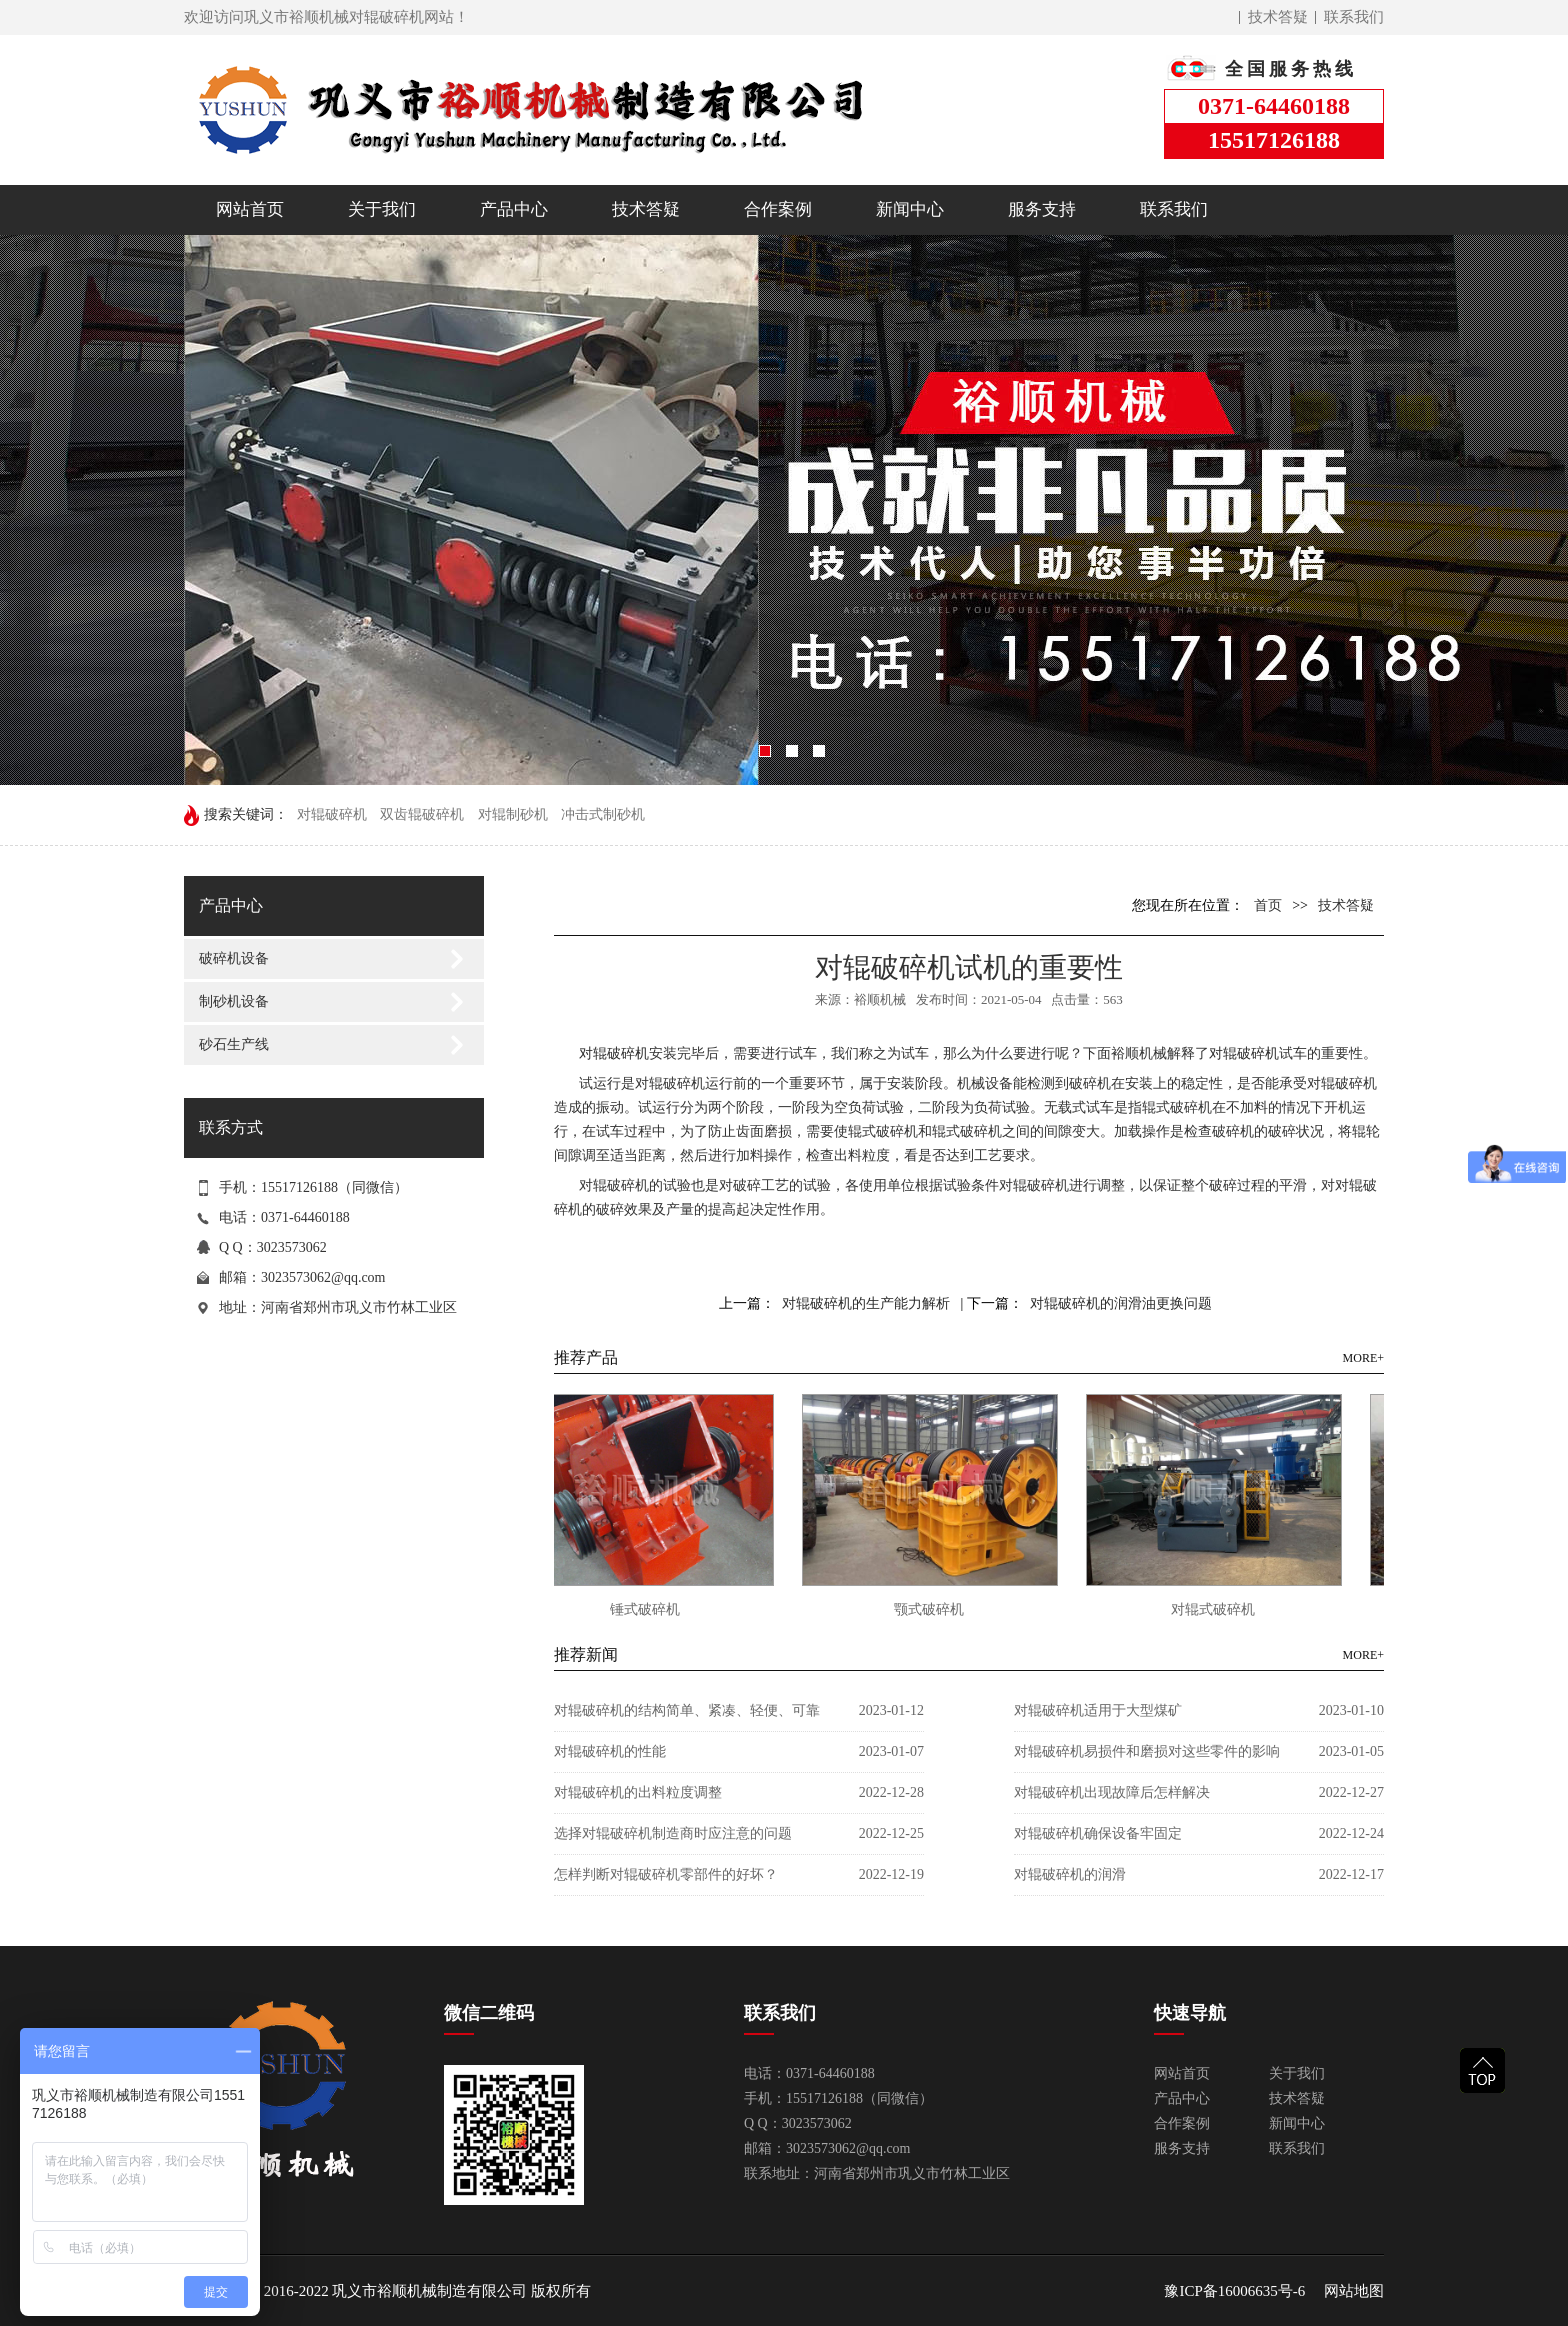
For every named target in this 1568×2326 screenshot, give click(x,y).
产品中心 (514, 209)
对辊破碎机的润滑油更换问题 (1121, 1303)
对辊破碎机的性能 (610, 1751)
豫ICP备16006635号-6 (1234, 2291)
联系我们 (1354, 17)
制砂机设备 (234, 1001)
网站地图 (1354, 2291)
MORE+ (1363, 1358)
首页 (1268, 905)
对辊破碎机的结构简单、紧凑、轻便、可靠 (687, 1710)
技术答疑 (1278, 17)
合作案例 (778, 209)
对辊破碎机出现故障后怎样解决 (1112, 1792)
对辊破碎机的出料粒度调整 (638, 1792)
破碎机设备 (234, 958)
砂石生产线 (234, 1044)
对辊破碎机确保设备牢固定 (1098, 1833)
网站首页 (250, 209)
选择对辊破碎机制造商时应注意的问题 (673, 1833)
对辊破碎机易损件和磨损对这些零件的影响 (1147, 1751)
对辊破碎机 (332, 814)
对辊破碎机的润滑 (1070, 1874)
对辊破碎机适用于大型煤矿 (1098, 1710)
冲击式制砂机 (603, 814)
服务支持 (1042, 209)
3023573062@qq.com (323, 1277)
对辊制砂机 (513, 814)
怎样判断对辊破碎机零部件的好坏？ (666, 1874)
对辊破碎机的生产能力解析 (866, 1303)
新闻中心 (910, 209)
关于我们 (382, 209)
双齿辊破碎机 (422, 814)
